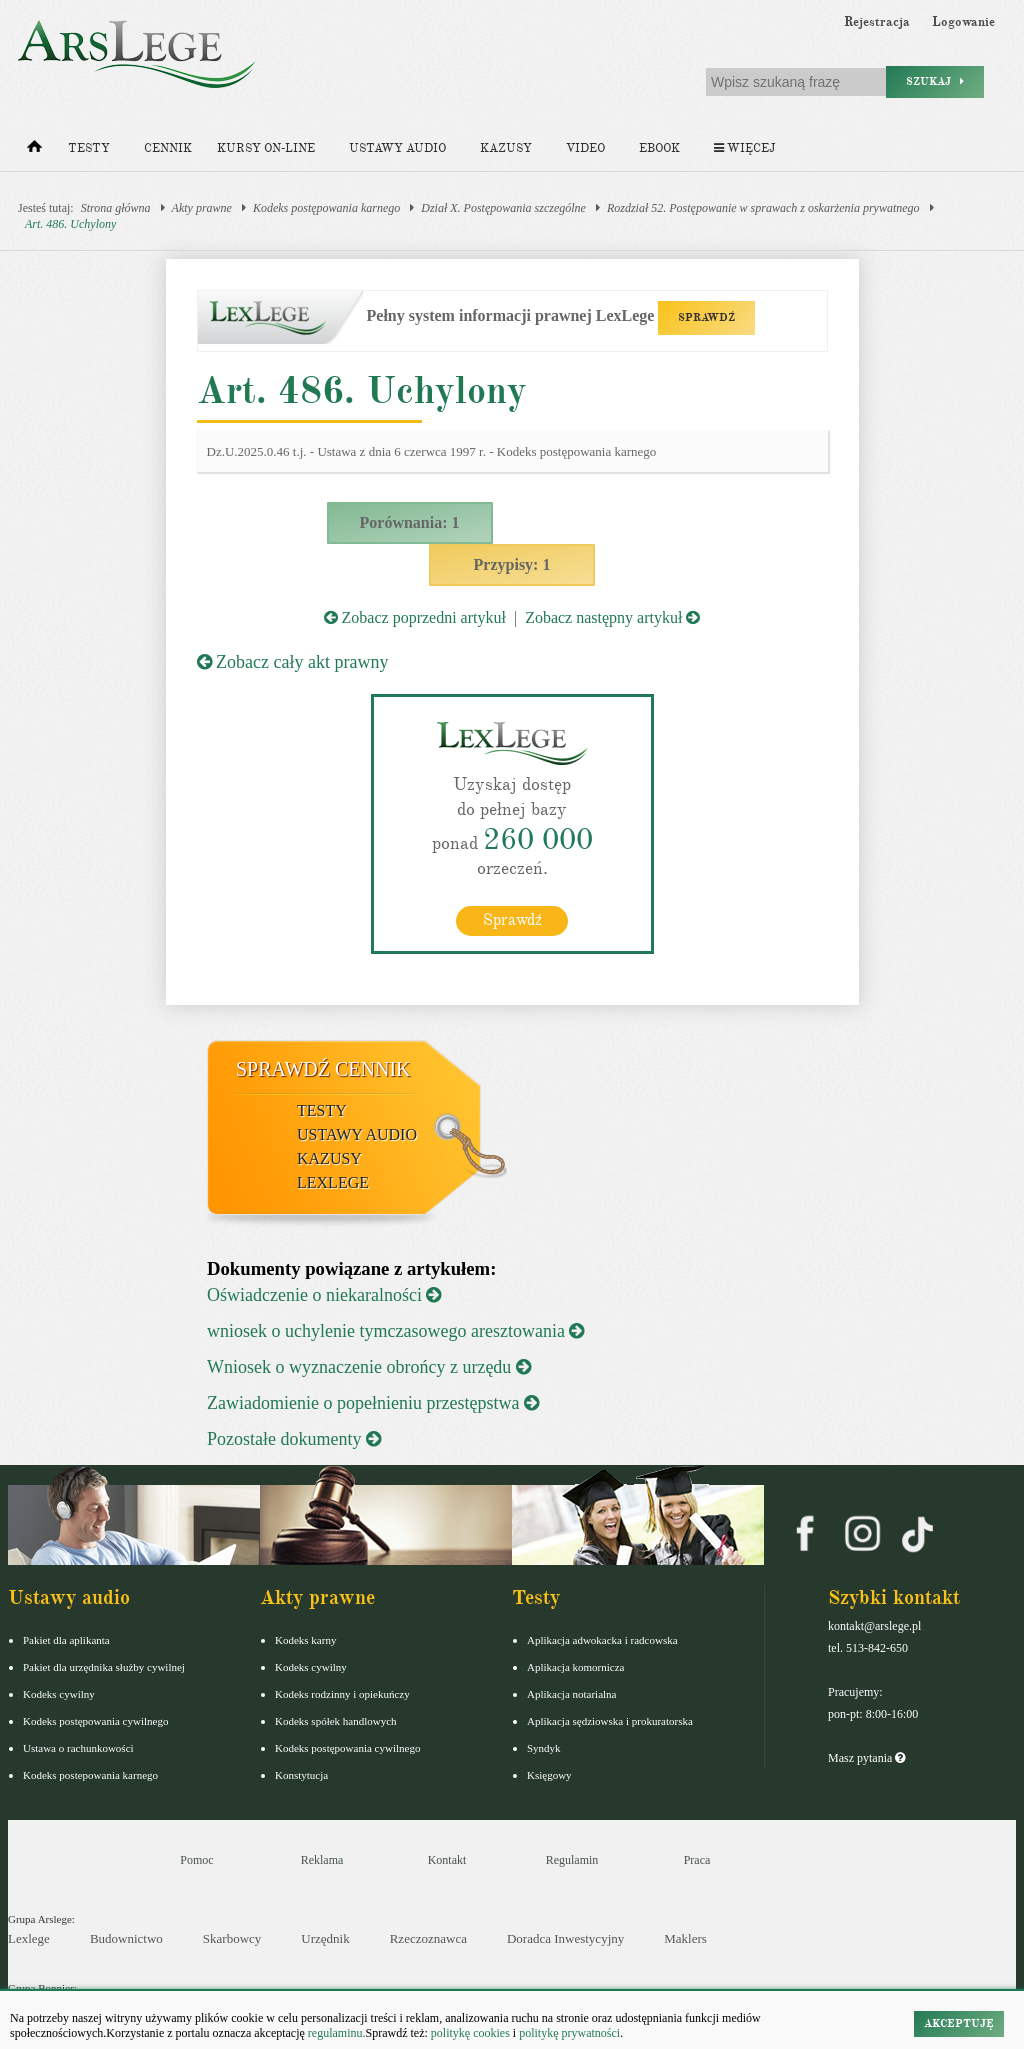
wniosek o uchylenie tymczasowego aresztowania (395, 1331)
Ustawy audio (397, 148)
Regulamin (572, 1860)
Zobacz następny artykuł (612, 617)
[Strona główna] (34, 151)
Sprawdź (512, 920)
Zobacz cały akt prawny (293, 662)
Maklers (685, 1938)
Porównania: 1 (410, 522)
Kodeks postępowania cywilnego (95, 1721)
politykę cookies (470, 2033)
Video (585, 148)
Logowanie (963, 22)
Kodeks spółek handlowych (336, 1721)
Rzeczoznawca (428, 1938)
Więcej (744, 148)
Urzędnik (325, 1938)
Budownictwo (126, 1938)
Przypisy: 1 (512, 564)
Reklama (322, 1860)
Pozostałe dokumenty (294, 1439)
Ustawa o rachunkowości (78, 1748)
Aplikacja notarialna (572, 1694)
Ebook (659, 148)
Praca (697, 1860)
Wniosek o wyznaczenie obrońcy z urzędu (369, 1367)
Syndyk (544, 1748)
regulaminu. (335, 2033)
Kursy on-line (266, 148)
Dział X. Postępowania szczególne (503, 208)
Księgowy (549, 1775)
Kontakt (447, 1860)
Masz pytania (866, 1758)
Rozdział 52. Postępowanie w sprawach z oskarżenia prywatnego (763, 208)
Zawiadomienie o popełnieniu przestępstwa (373, 1403)
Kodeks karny (305, 1640)
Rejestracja (877, 22)
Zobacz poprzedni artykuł (415, 617)
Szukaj (935, 81)
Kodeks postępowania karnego (326, 208)
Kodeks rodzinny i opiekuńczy (342, 1694)
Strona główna (116, 208)
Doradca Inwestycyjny (565, 1938)
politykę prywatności (569, 2033)
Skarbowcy (232, 1938)
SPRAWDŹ (706, 317)
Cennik (168, 148)
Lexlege (29, 1938)
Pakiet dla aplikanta (66, 1640)
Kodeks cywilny (59, 1694)
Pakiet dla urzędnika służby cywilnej (104, 1667)
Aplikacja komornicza (575, 1667)
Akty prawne (202, 208)
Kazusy (506, 148)
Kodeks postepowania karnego (90, 1775)
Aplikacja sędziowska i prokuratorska (610, 1721)
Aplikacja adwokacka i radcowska (602, 1640)
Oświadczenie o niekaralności (324, 1295)
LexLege (333, 1182)
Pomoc (196, 1860)
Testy (89, 148)
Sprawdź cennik (323, 1069)
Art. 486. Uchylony (70, 224)
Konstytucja (301, 1775)
